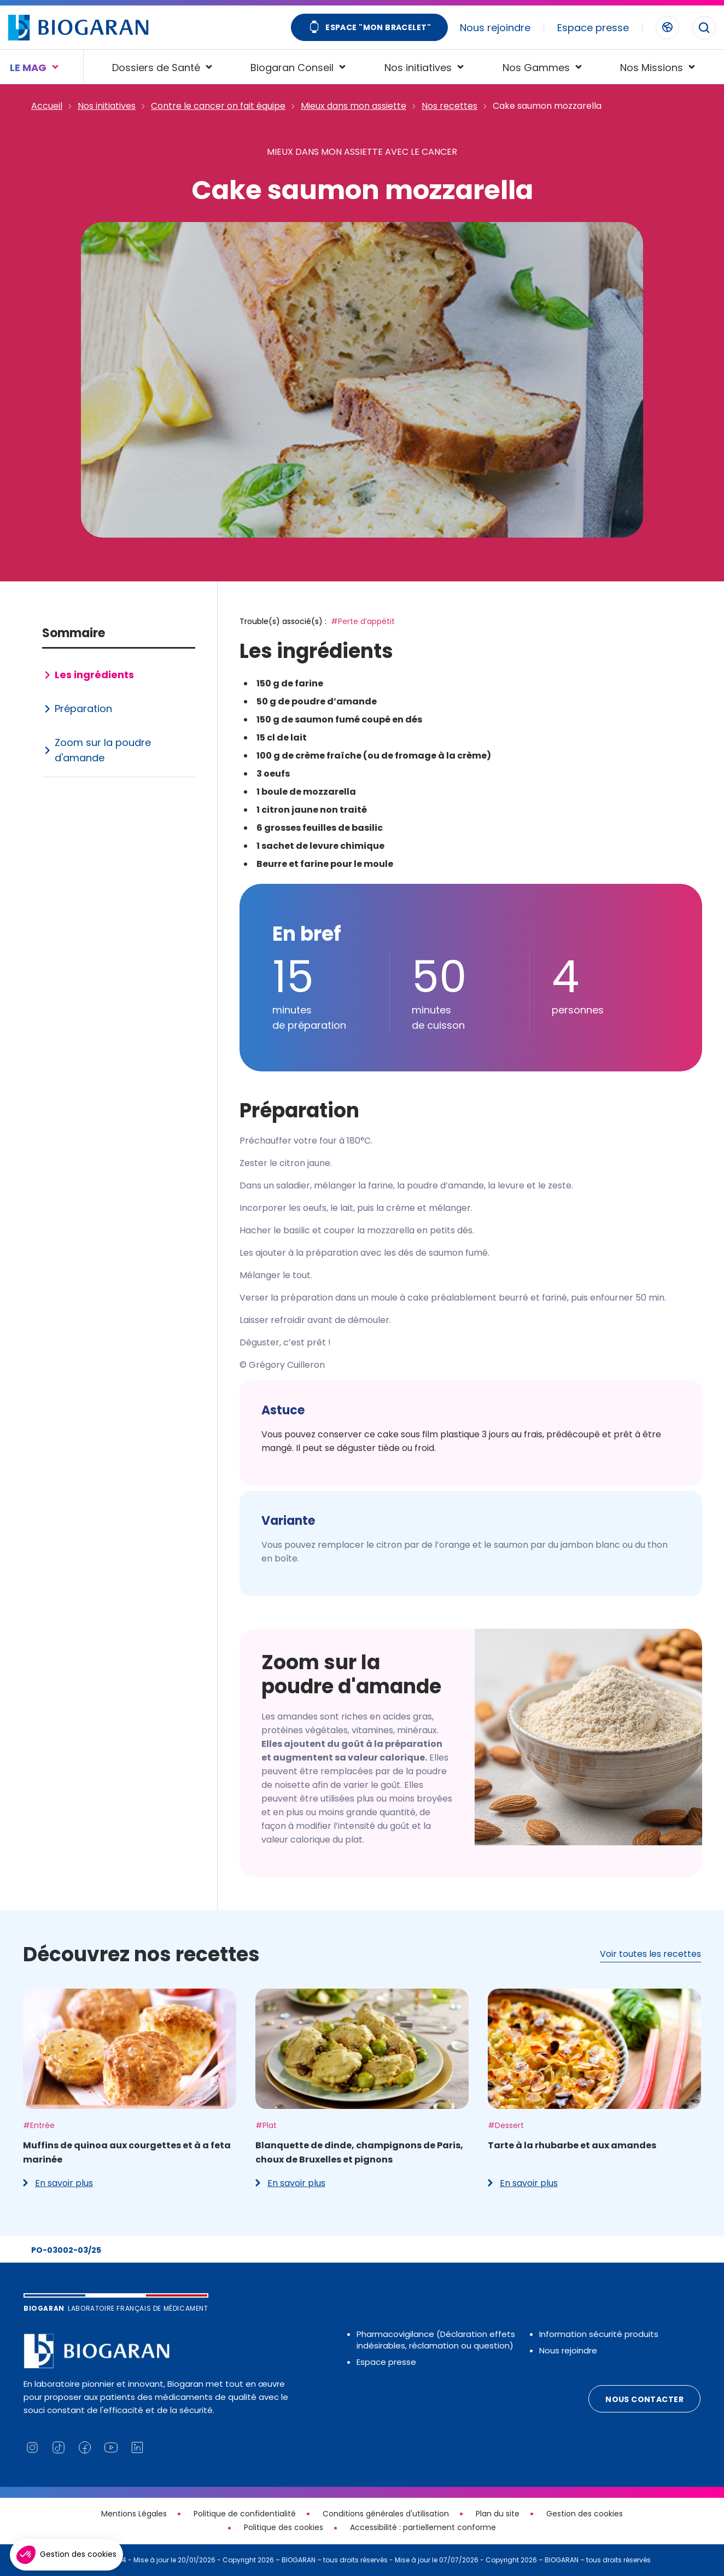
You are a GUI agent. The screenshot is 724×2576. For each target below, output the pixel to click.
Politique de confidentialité (245, 2513)
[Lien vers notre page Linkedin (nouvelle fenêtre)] (137, 2447)
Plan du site (497, 2513)
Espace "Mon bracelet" (369, 28)
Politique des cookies (283, 2527)
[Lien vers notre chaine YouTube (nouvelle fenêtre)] (111, 2447)
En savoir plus (58, 2183)
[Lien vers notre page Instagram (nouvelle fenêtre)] (32, 2447)
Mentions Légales (134, 2513)
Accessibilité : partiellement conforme (423, 2527)
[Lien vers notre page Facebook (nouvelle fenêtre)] (85, 2447)
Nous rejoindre (495, 27)
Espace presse (593, 27)
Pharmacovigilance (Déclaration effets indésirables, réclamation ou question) (436, 2339)
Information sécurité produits (598, 2334)
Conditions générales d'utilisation (386, 2513)
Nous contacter (644, 2399)
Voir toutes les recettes (650, 1954)
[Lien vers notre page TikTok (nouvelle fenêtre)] (58, 2447)
